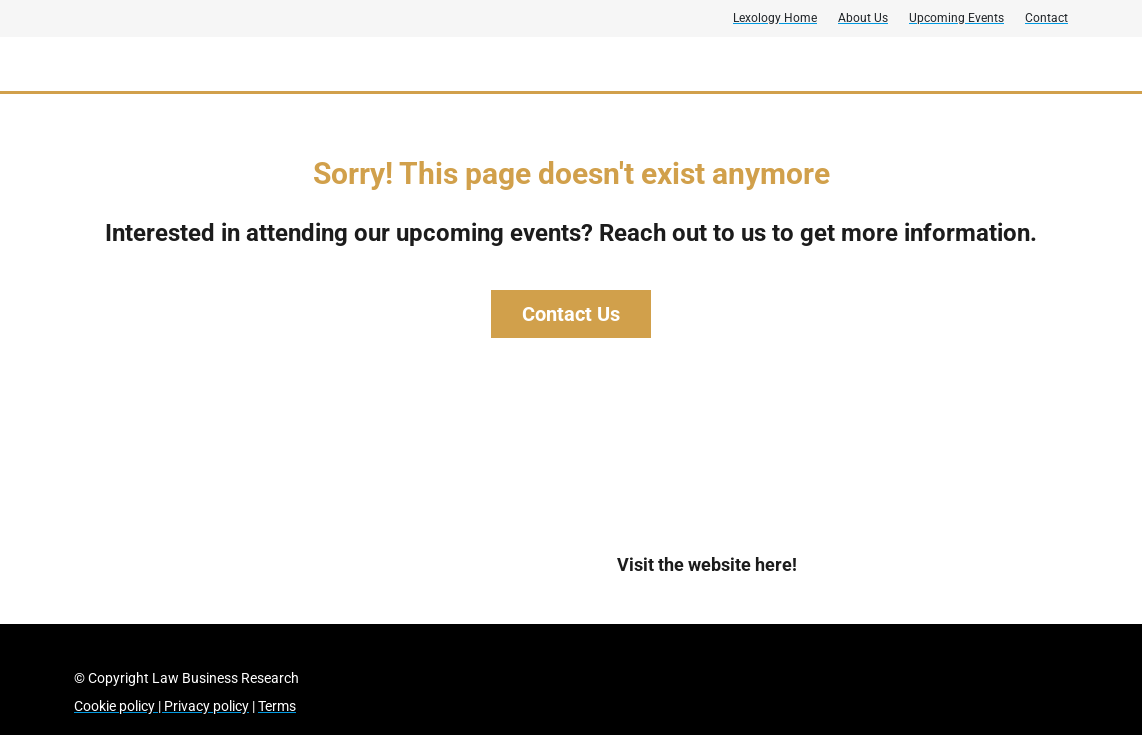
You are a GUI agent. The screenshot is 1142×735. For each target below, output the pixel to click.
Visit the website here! (707, 564)
